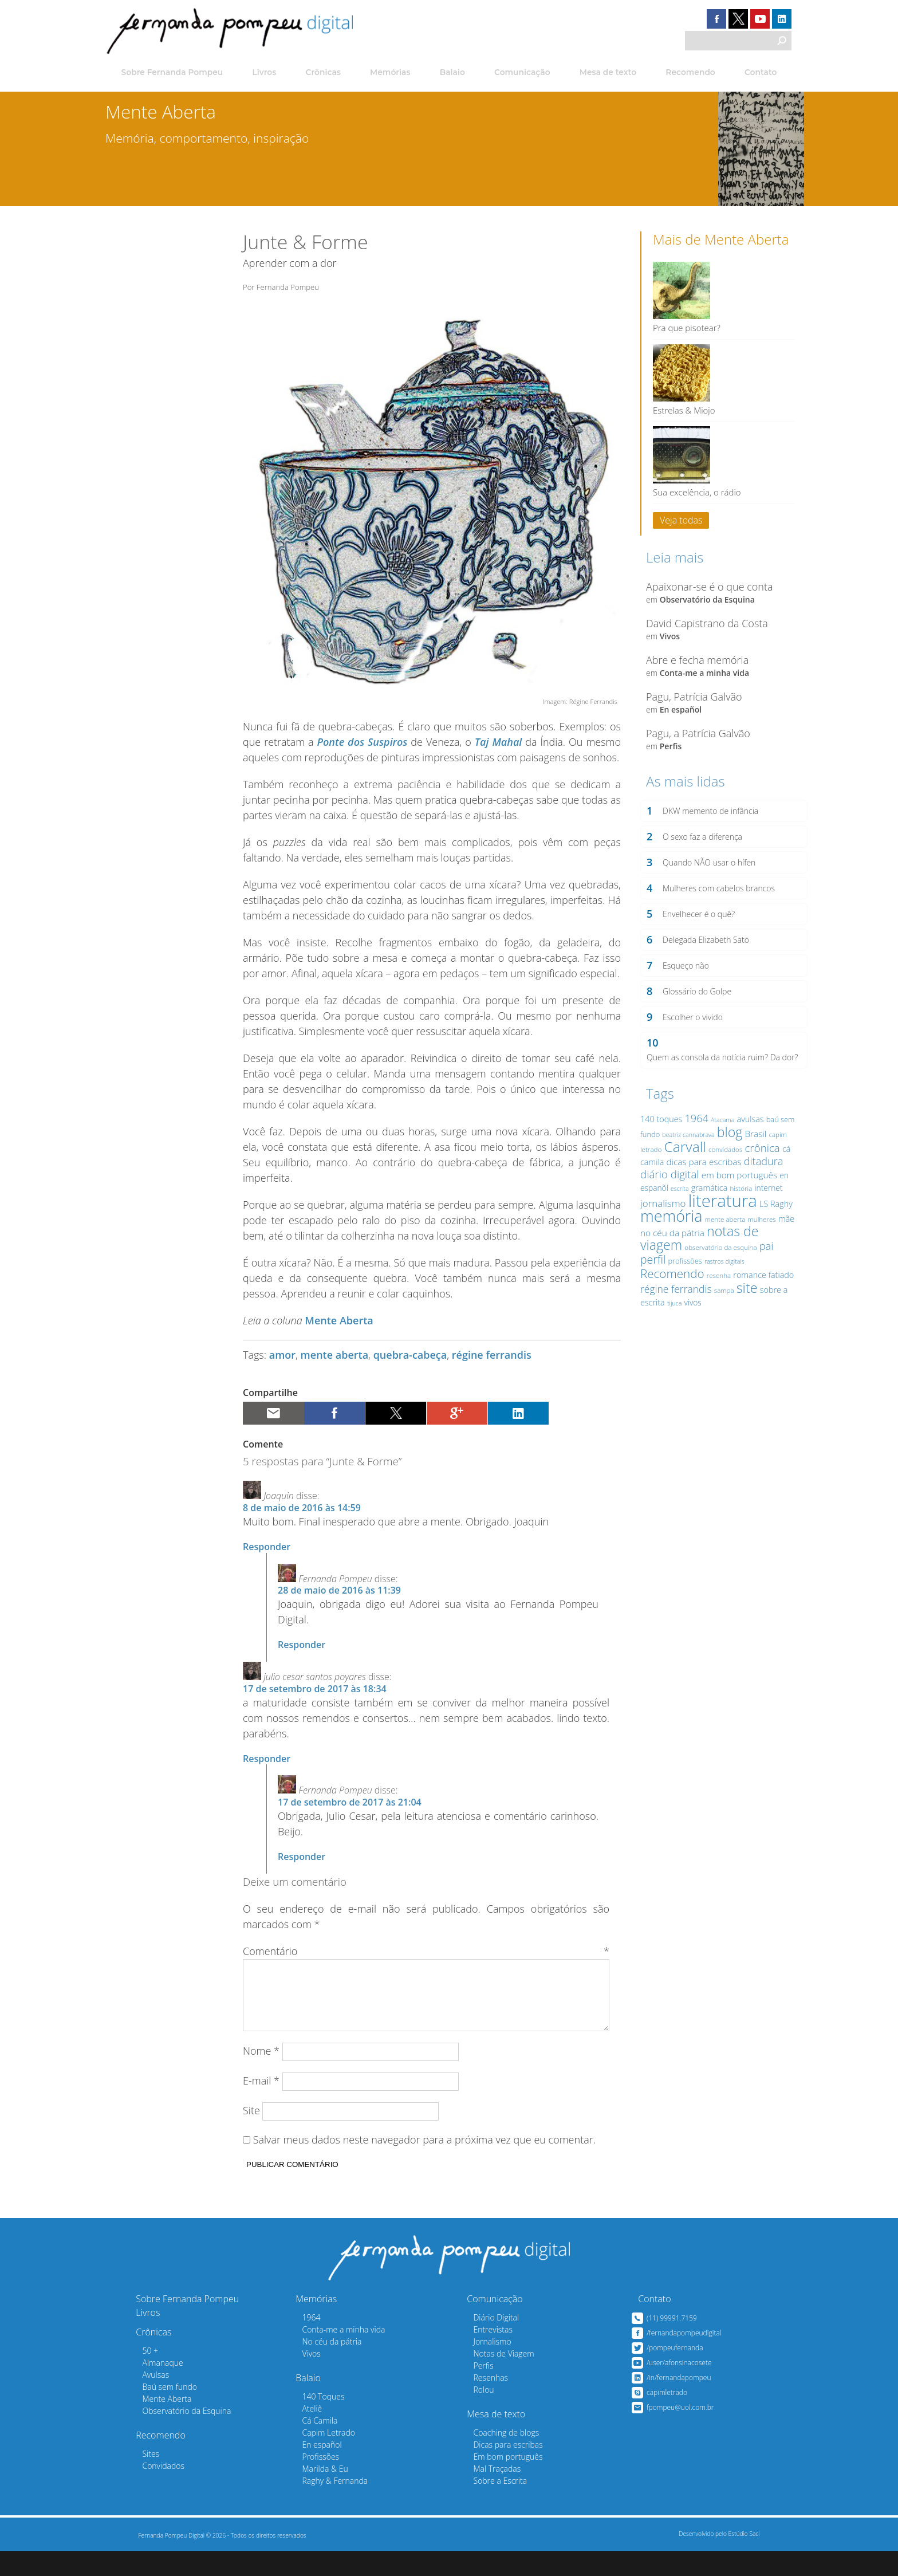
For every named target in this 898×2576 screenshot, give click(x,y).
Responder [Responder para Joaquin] (266, 1557)
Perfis (668, 753)
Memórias (389, 72)
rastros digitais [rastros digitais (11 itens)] (722, 1288)
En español (678, 716)
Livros (261, 72)
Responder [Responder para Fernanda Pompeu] (301, 1656)
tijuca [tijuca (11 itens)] (672, 1331)
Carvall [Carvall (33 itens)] (682, 1173)
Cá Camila (307, 2445)
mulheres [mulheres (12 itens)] (760, 1246)
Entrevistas (480, 2354)
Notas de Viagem (490, 2378)
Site (251, 2135)
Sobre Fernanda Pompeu (170, 72)
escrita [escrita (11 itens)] (677, 1216)
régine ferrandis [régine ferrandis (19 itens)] (674, 1316)
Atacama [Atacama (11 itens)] (720, 1147)
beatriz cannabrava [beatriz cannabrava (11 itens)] (686, 1162)
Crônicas (321, 72)
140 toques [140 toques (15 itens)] (659, 1145)
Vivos (667, 643)
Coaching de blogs (493, 2457)
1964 (298, 2342)
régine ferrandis (491, 1366)
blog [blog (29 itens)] (728, 1159)
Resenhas (477, 2402)
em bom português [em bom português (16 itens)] (737, 1202)
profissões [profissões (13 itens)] (682, 1288)
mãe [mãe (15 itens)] (784, 1245)
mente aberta (335, 1366)
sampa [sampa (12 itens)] (722, 1317)
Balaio (452, 72)
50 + (137, 2375)
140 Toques (310, 2421)
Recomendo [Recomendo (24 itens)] (670, 1300)
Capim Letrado (315, 2457)
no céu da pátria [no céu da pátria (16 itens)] (670, 1260)
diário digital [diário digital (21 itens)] (667, 1201)
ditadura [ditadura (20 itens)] (761, 1188)
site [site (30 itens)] (744, 1314)
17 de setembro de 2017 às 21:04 (350, 1813)
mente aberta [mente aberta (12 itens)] (723, 1246)
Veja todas (678, 518)
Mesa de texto (608, 72)
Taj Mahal (498, 753)
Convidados (150, 2490)
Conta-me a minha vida (702, 680)
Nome (261, 2076)
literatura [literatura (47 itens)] (720, 1227)
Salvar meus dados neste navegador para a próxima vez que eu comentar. (424, 2165)
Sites (138, 2478)
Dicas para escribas (495, 2469)
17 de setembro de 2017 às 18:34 (315, 1699)
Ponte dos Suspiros (362, 753)
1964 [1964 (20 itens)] (694, 1145)
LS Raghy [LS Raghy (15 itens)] (773, 1230)
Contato (760, 72)
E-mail (261, 2106)
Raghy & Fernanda (322, 2505)
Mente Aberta (339, 1332)
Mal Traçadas (484, 2493)
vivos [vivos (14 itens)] (690, 1329)
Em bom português (495, 2481)
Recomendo (689, 72)
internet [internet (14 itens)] (766, 1214)
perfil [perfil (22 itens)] (650, 1286)
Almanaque (149, 2387)
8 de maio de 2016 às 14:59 (302, 1519)
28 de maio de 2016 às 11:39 (339, 1601)
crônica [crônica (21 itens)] (759, 1174)
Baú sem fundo (156, 2411)
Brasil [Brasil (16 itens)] (753, 1160)
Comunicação (522, 72)
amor (282, 1366)
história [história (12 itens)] (738, 1215)
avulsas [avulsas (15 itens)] (748, 1145)
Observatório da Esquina (705, 606)
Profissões (307, 2481)
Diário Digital (483, 2342)
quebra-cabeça (410, 1366)
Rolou (470, 2414)
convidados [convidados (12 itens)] (723, 1176)
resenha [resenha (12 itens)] (716, 1302)
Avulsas (142, 2399)
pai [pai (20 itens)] (764, 1273)
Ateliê (299, 2433)
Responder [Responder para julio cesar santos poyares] (266, 1769)
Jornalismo (479, 2366)
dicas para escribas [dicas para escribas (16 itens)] (701, 1189)
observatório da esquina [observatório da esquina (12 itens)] (718, 1274)
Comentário (426, 1962)
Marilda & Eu (312, 2493)
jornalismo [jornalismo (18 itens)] (660, 1230)
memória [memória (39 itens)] (669, 1242)
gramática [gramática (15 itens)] (707, 1214)
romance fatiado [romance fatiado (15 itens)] (761, 1301)
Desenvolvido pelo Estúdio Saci (716, 2558)
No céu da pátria (319, 2366)
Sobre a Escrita (487, 2505)
